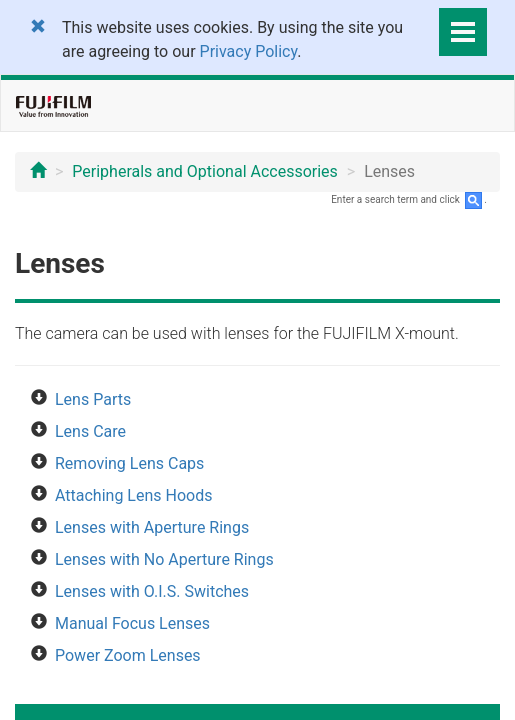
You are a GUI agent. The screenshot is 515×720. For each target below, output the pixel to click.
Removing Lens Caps (129, 463)
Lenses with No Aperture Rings (164, 559)
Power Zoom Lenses (128, 655)
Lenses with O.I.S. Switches (152, 591)
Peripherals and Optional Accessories (205, 171)
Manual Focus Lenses (132, 623)
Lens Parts (93, 399)
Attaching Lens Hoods (133, 495)
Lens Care (90, 431)
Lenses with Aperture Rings (152, 527)
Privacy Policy (249, 51)
